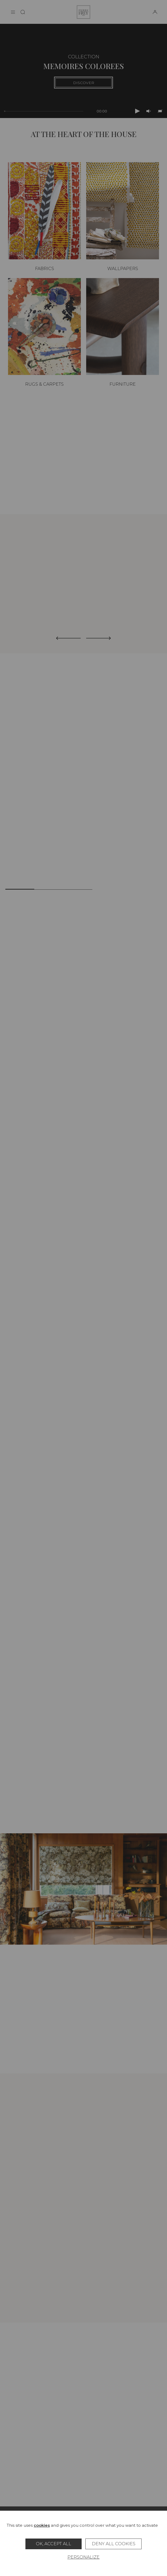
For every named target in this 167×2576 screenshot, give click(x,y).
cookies (42, 2525)
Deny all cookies (113, 2543)
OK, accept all (53, 2543)
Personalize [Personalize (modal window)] (83, 2557)
